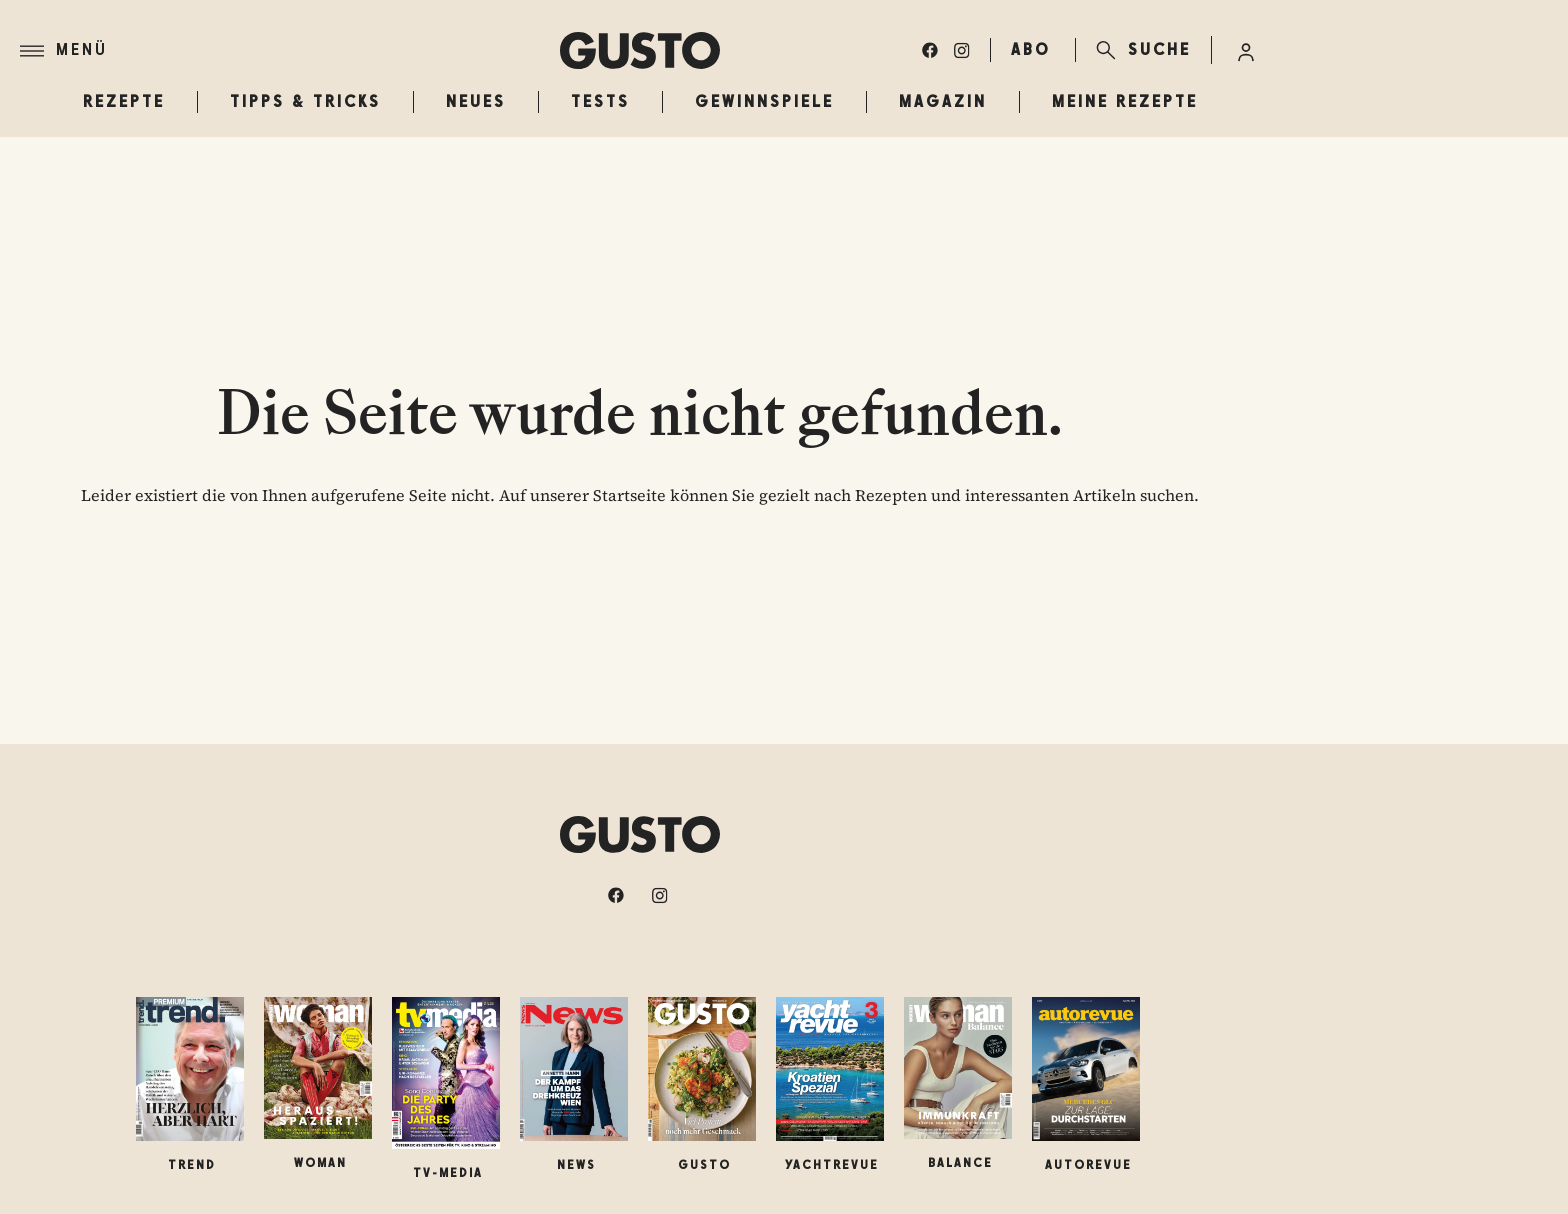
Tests (600, 101)
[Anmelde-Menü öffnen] (1246, 50)
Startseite (629, 495)
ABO (1031, 49)
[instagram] (962, 50)
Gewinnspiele (764, 101)
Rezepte (124, 101)
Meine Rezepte (1125, 101)
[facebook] (930, 50)
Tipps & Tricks (305, 101)
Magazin (943, 101)
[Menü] (290, 51)
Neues (476, 101)
